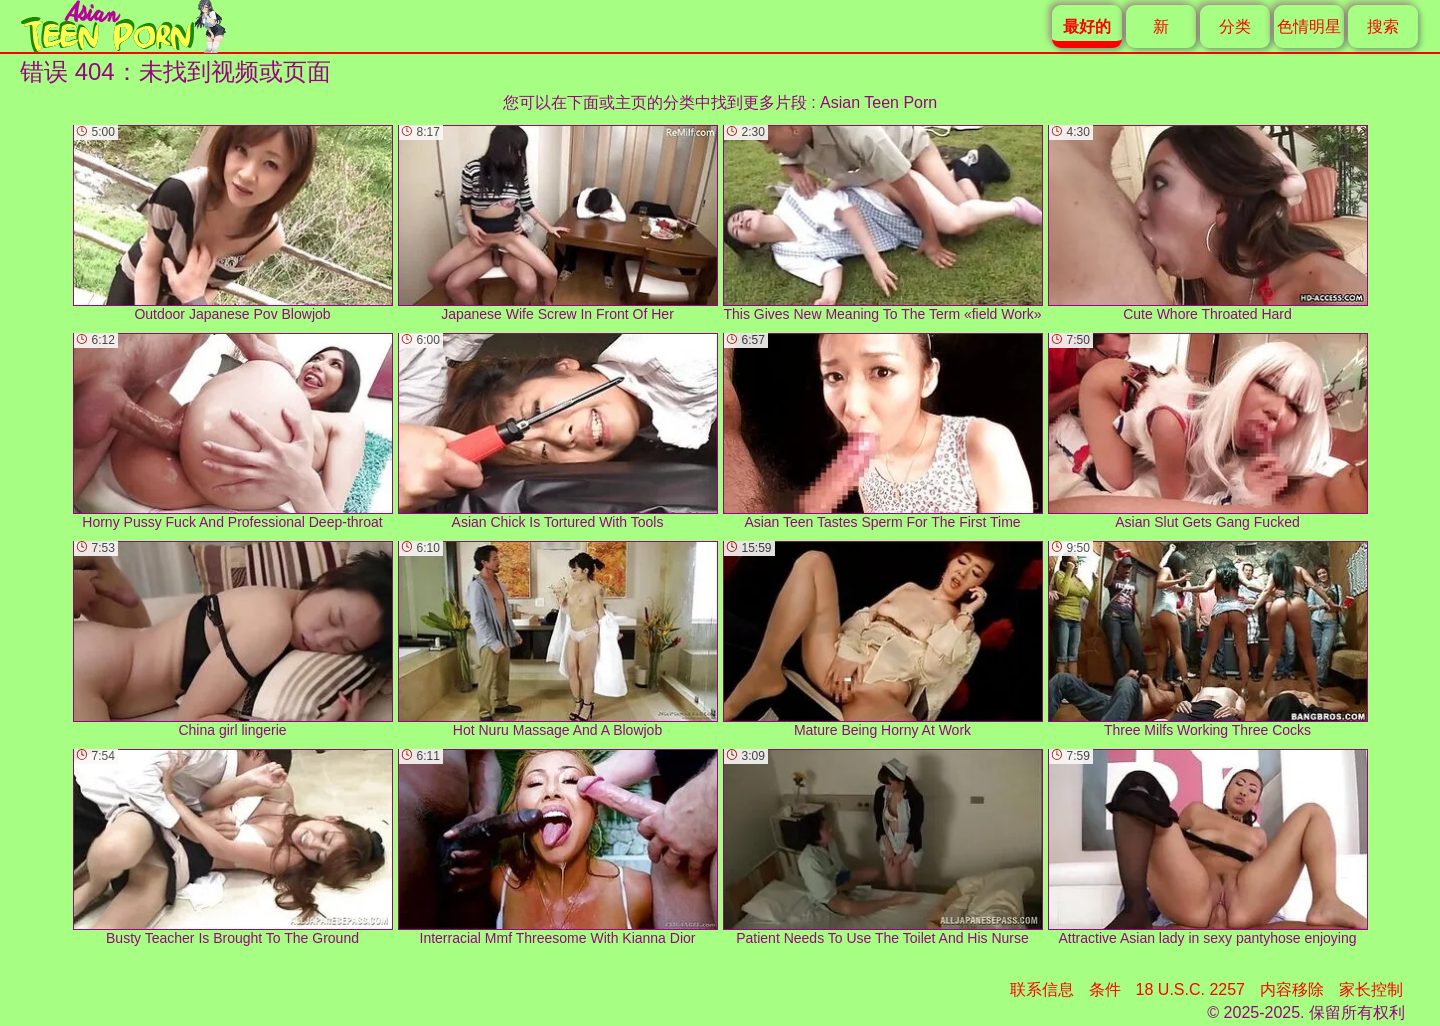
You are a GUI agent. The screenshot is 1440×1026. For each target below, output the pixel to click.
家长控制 (1371, 989)
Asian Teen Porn (878, 102)
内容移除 (1292, 989)
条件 (1105, 989)
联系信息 (1042, 989)
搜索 (1383, 26)
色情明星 (1309, 26)
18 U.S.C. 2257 (1190, 989)
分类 (1235, 26)
